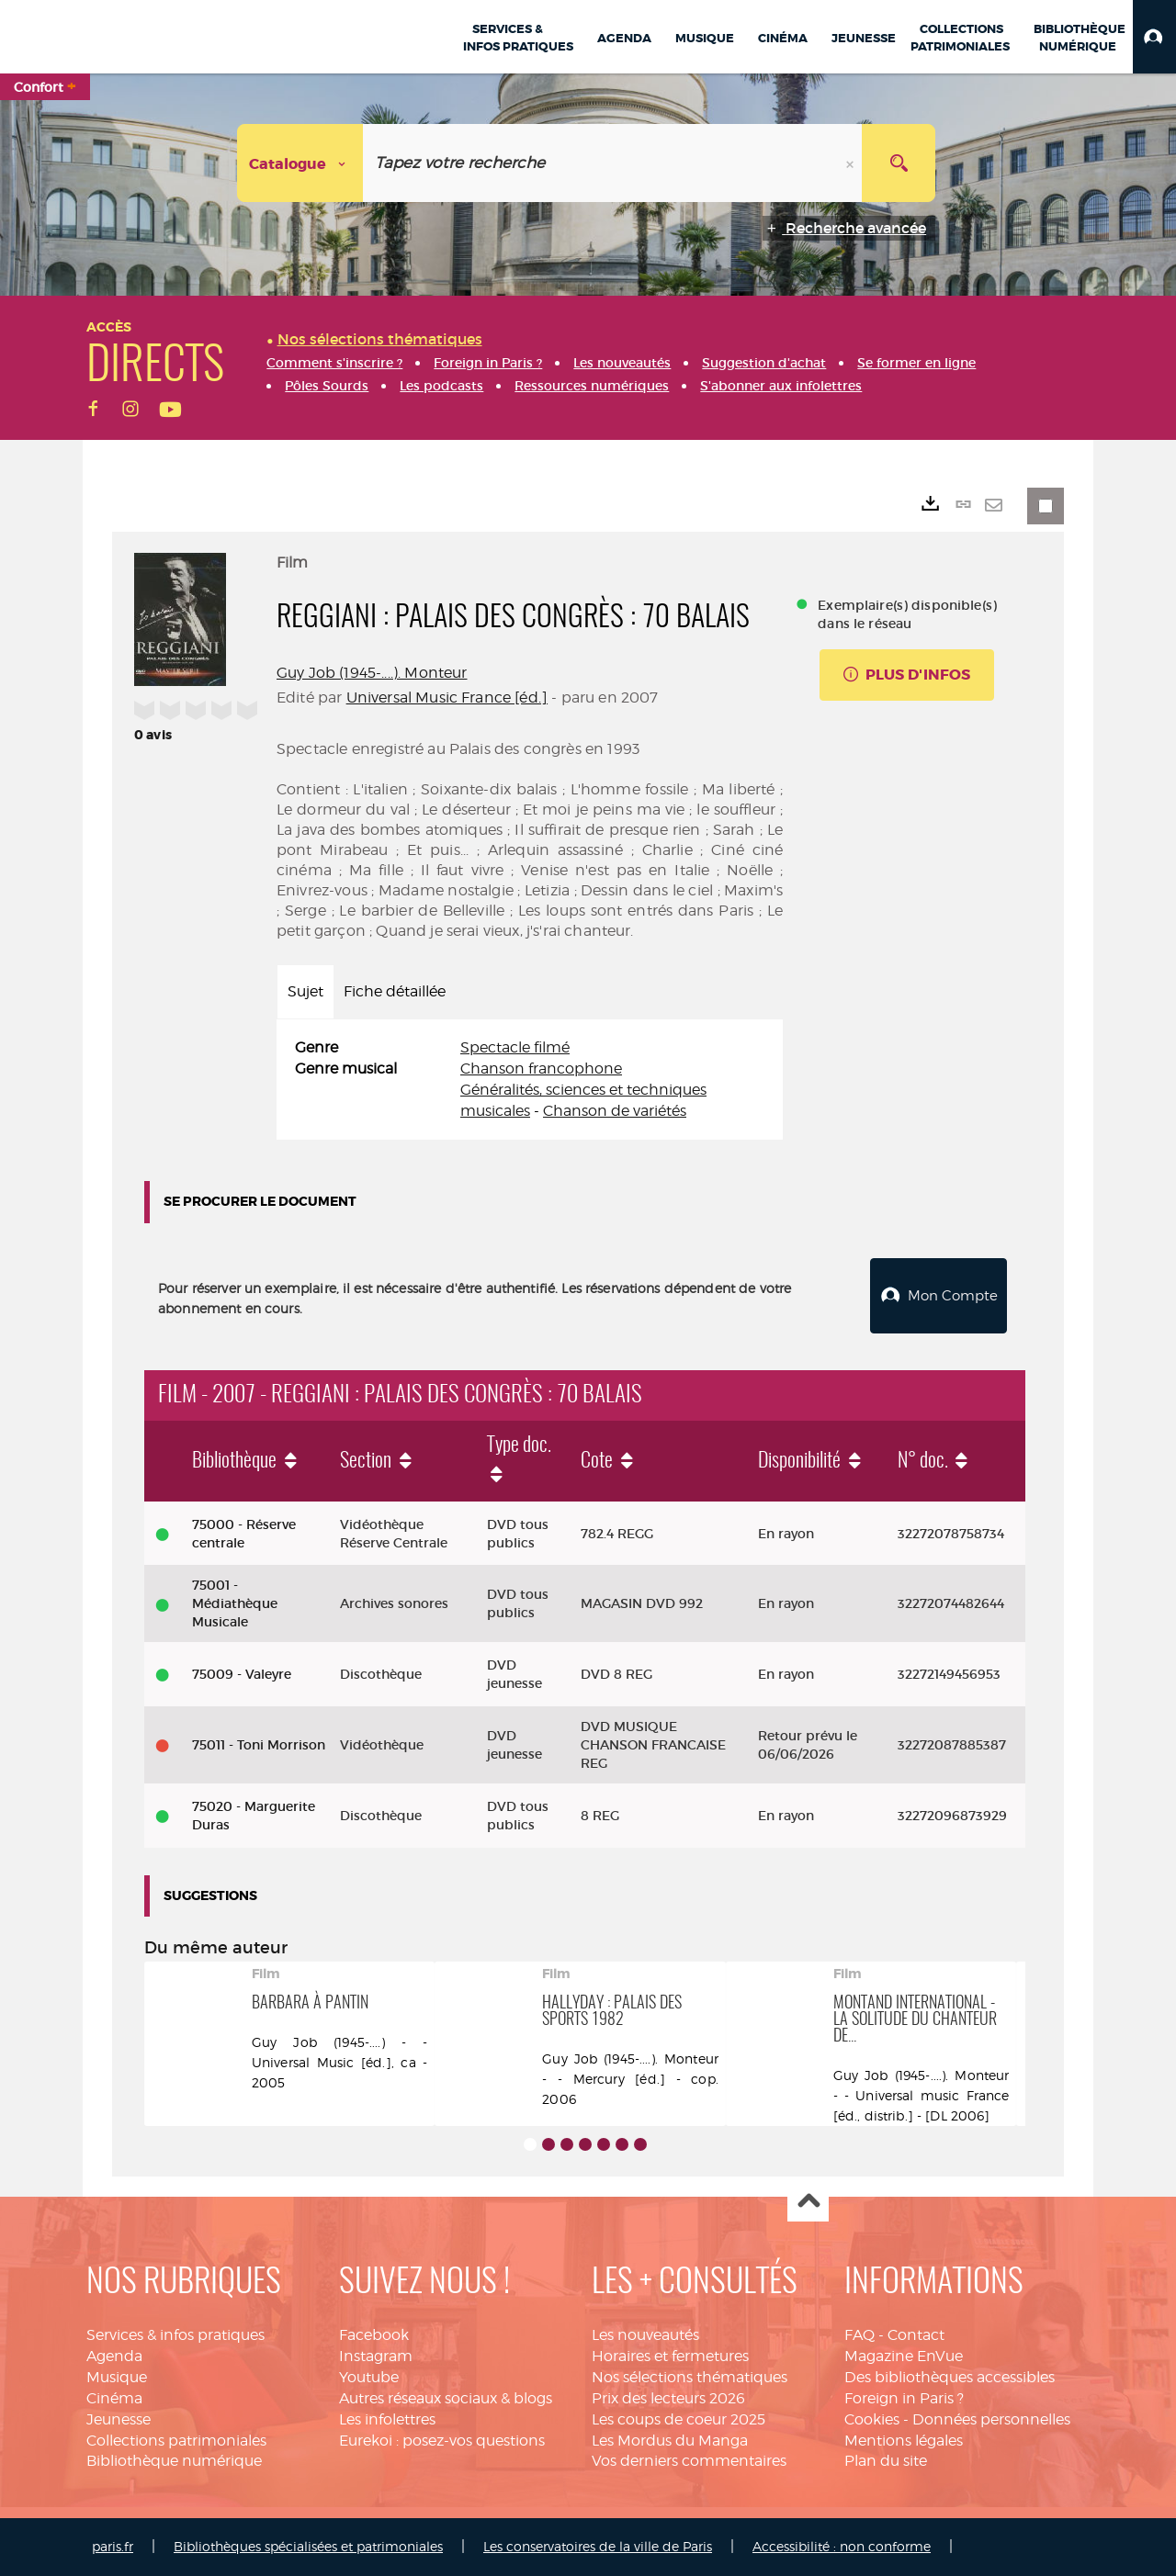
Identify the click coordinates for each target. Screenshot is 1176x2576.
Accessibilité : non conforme (841, 2546)
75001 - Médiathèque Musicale (234, 1603)
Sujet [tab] (305, 991)
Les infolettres (387, 2419)
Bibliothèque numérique (174, 2460)
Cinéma (114, 2398)
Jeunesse (118, 2419)
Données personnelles (991, 2419)
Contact (916, 2335)
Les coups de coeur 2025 (678, 2419)
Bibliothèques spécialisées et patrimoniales (308, 2546)
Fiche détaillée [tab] (395, 991)
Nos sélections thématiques (689, 2377)
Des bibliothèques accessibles (949, 2377)
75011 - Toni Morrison (258, 1745)
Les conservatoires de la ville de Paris (597, 2546)
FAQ (859, 2335)
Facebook (374, 2335)
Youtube (369, 2377)
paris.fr (112, 2546)
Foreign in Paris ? (904, 2398)
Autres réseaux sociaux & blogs (445, 2398)
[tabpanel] (529, 1079)
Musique (116, 2377)
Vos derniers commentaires (689, 2460)
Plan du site (885, 2460)
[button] (1154, 36)
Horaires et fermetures (670, 2356)
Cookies (871, 2419)
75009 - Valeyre (241, 1674)
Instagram (376, 2356)
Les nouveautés (645, 2335)
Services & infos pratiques (175, 2335)
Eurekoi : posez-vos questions (442, 2440)
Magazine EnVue (903, 2356)
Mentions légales (903, 2440)
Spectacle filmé (515, 1047)
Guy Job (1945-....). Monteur (372, 672)
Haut (808, 2202)
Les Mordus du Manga (670, 2440)
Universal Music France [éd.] (447, 697)
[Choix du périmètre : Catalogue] (300, 163)
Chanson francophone (541, 1068)
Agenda (114, 2356)
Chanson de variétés (614, 1110)
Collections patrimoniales (176, 2440)
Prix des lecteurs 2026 (668, 2398)
